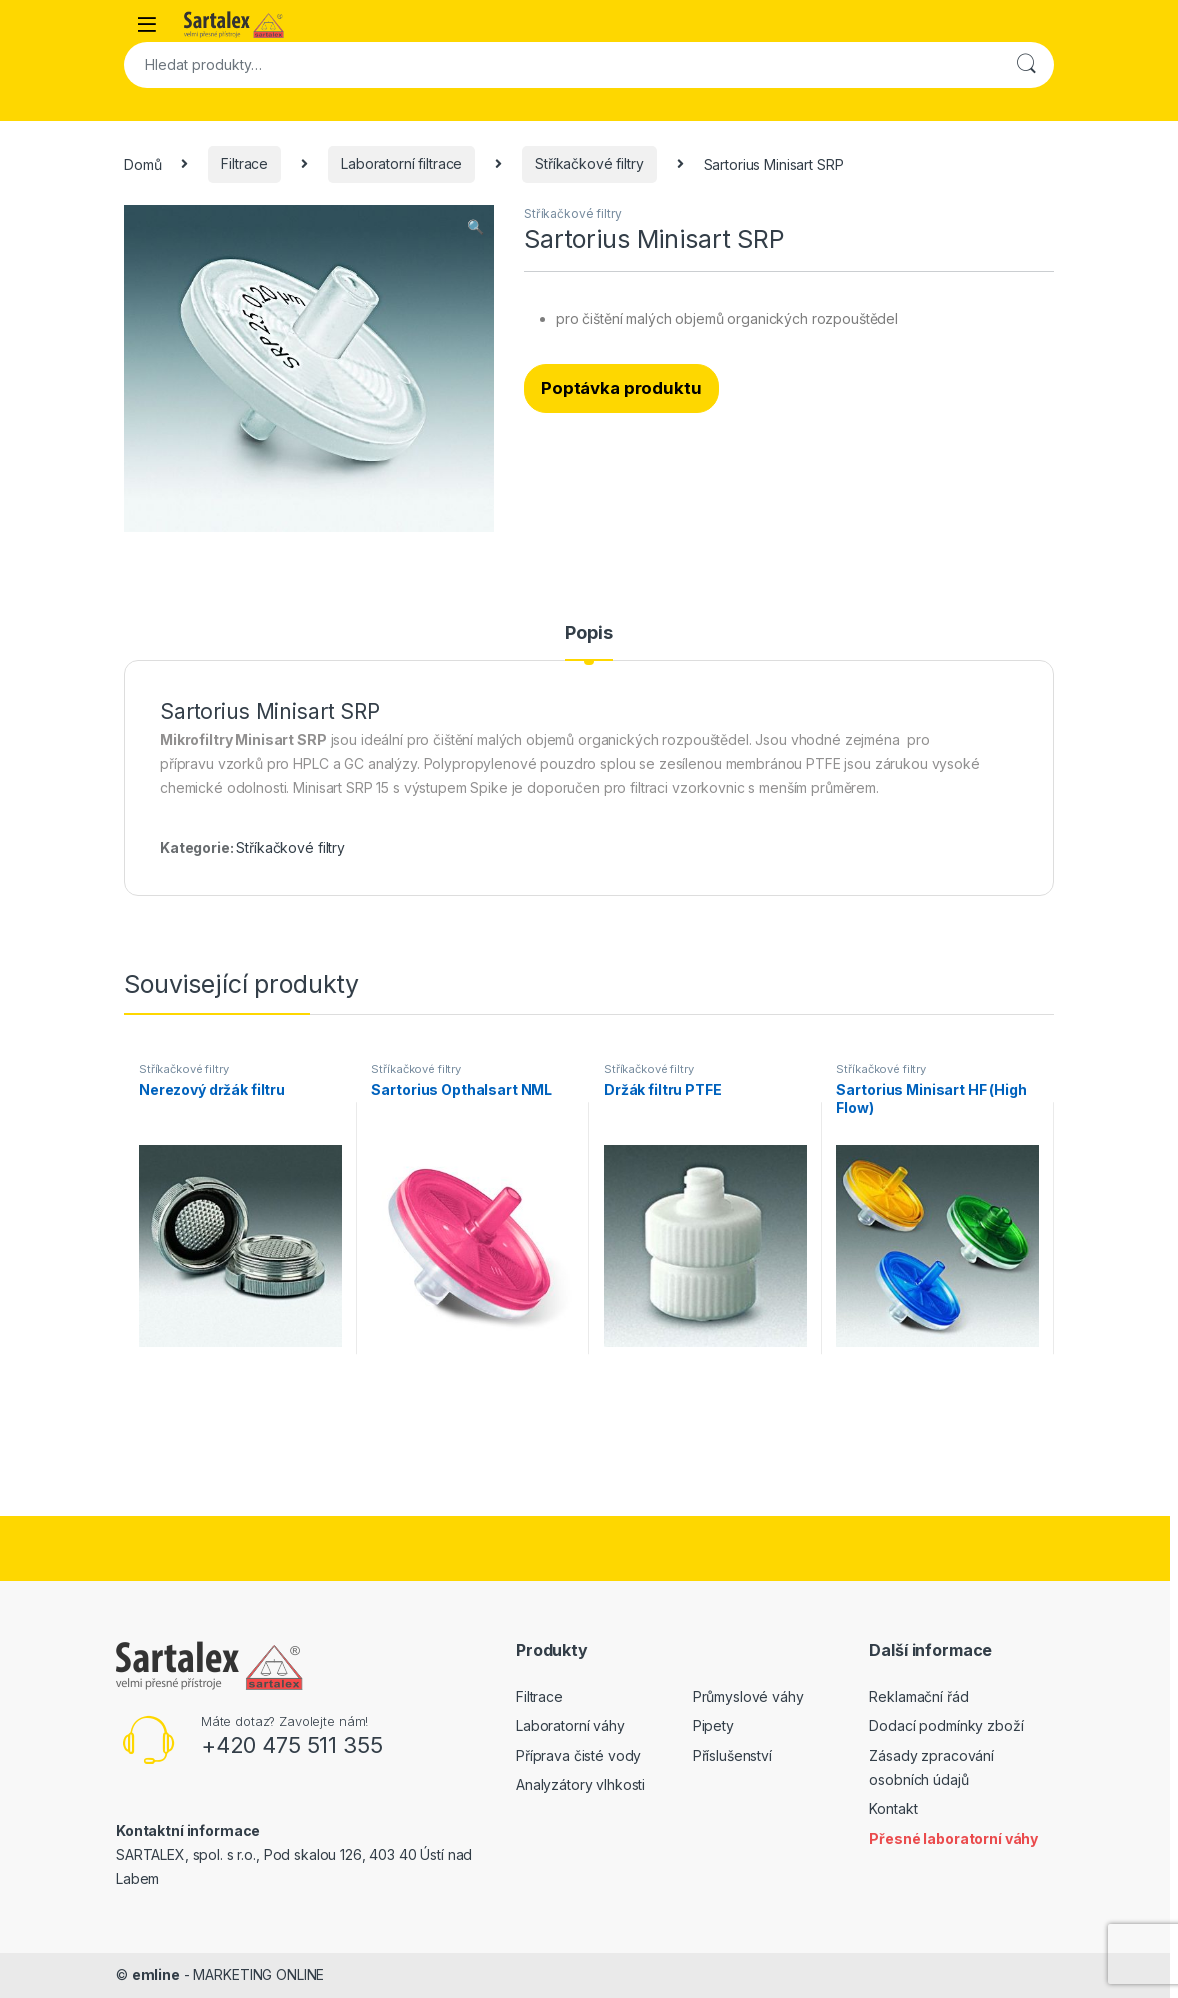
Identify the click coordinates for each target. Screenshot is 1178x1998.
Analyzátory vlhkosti (580, 1784)
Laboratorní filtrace (401, 163)
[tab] (588, 642)
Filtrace (244, 163)
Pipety (713, 1725)
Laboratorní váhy (570, 1725)
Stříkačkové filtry (589, 163)
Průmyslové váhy (748, 1696)
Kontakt (893, 1808)
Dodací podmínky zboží (946, 1725)
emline (156, 1974)
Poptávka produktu (621, 388)
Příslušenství (732, 1755)
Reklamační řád (918, 1696)
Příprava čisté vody (578, 1755)
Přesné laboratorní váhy (953, 1838)
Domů (142, 163)
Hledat (1026, 65)
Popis (588, 633)
